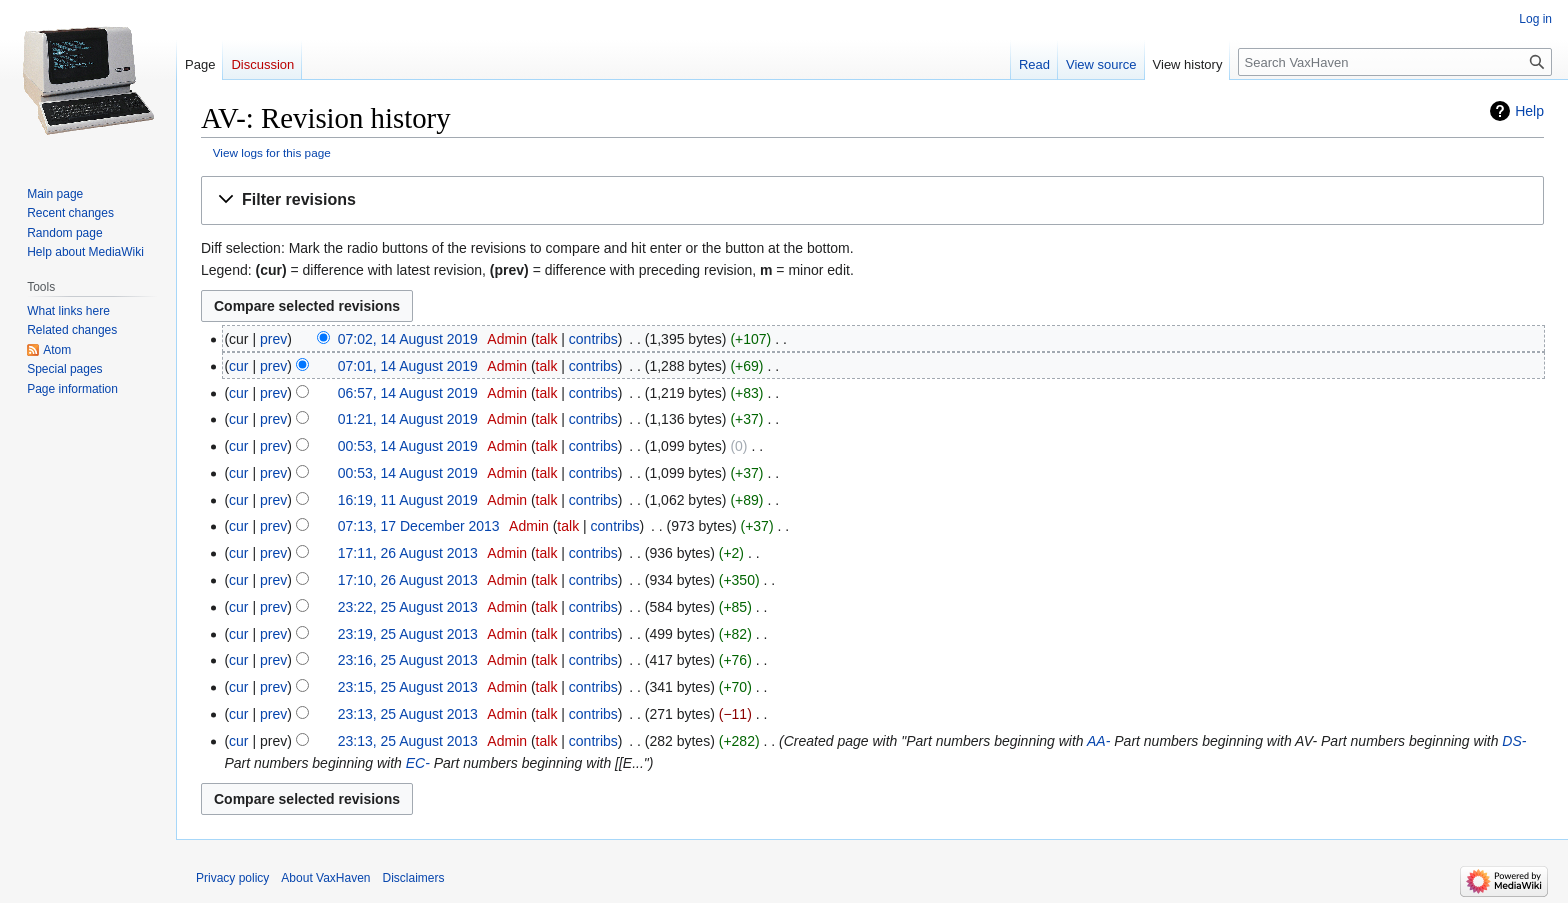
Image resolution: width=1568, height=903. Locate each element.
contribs (593, 339)
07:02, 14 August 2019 (408, 339)
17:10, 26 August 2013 (408, 580)
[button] (872, 200)
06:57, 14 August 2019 (408, 393)
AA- (1098, 741)
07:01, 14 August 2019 (408, 366)
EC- (418, 763)
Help (1529, 111)
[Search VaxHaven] (1395, 62)
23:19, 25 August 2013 (408, 634)
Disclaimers (414, 878)
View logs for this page (272, 152)
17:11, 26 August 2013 (408, 553)
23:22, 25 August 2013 (408, 607)
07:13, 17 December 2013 (419, 526)
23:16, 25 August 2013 (408, 660)
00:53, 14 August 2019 (408, 446)
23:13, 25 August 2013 (408, 714)
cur (238, 366)
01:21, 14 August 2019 (408, 419)
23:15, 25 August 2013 (408, 687)
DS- (1514, 741)
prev (273, 339)
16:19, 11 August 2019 (408, 500)
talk (547, 339)
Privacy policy (232, 878)
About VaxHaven (325, 878)
